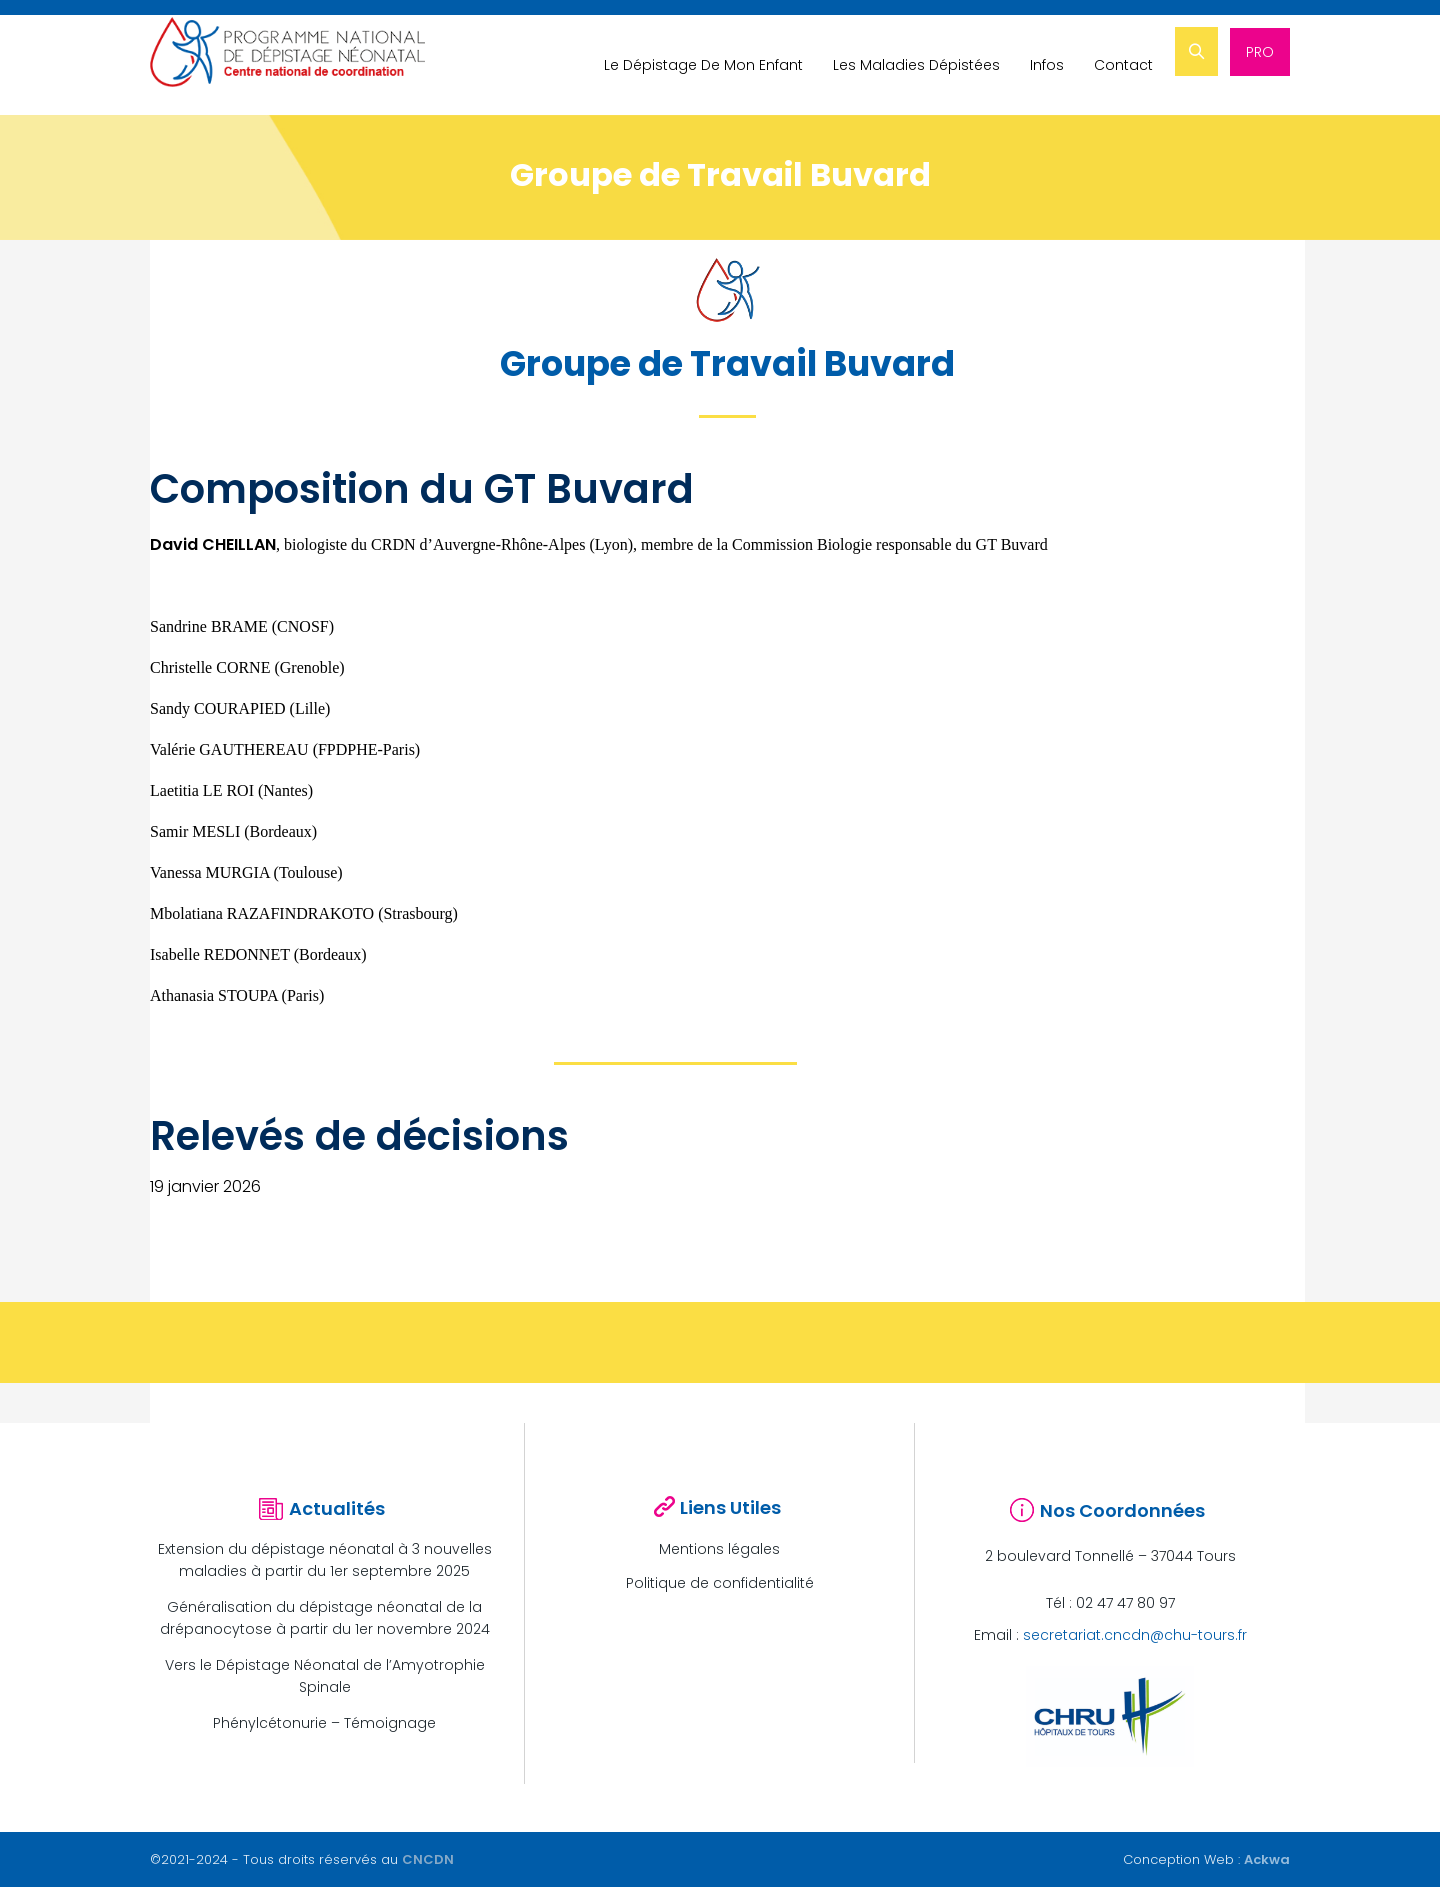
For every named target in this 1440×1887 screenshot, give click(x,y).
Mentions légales (719, 1549)
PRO (1260, 65)
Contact (1125, 65)
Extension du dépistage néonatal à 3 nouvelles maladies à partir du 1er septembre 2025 (325, 1560)
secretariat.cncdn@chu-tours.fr (1135, 1635)
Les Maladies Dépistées (918, 65)
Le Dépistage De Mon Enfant (705, 65)
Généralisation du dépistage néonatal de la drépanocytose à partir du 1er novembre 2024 (325, 1618)
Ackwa (1267, 1859)
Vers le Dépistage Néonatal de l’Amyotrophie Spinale (325, 1676)
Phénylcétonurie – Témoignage (324, 1723)
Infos (1049, 65)
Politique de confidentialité (720, 1583)
